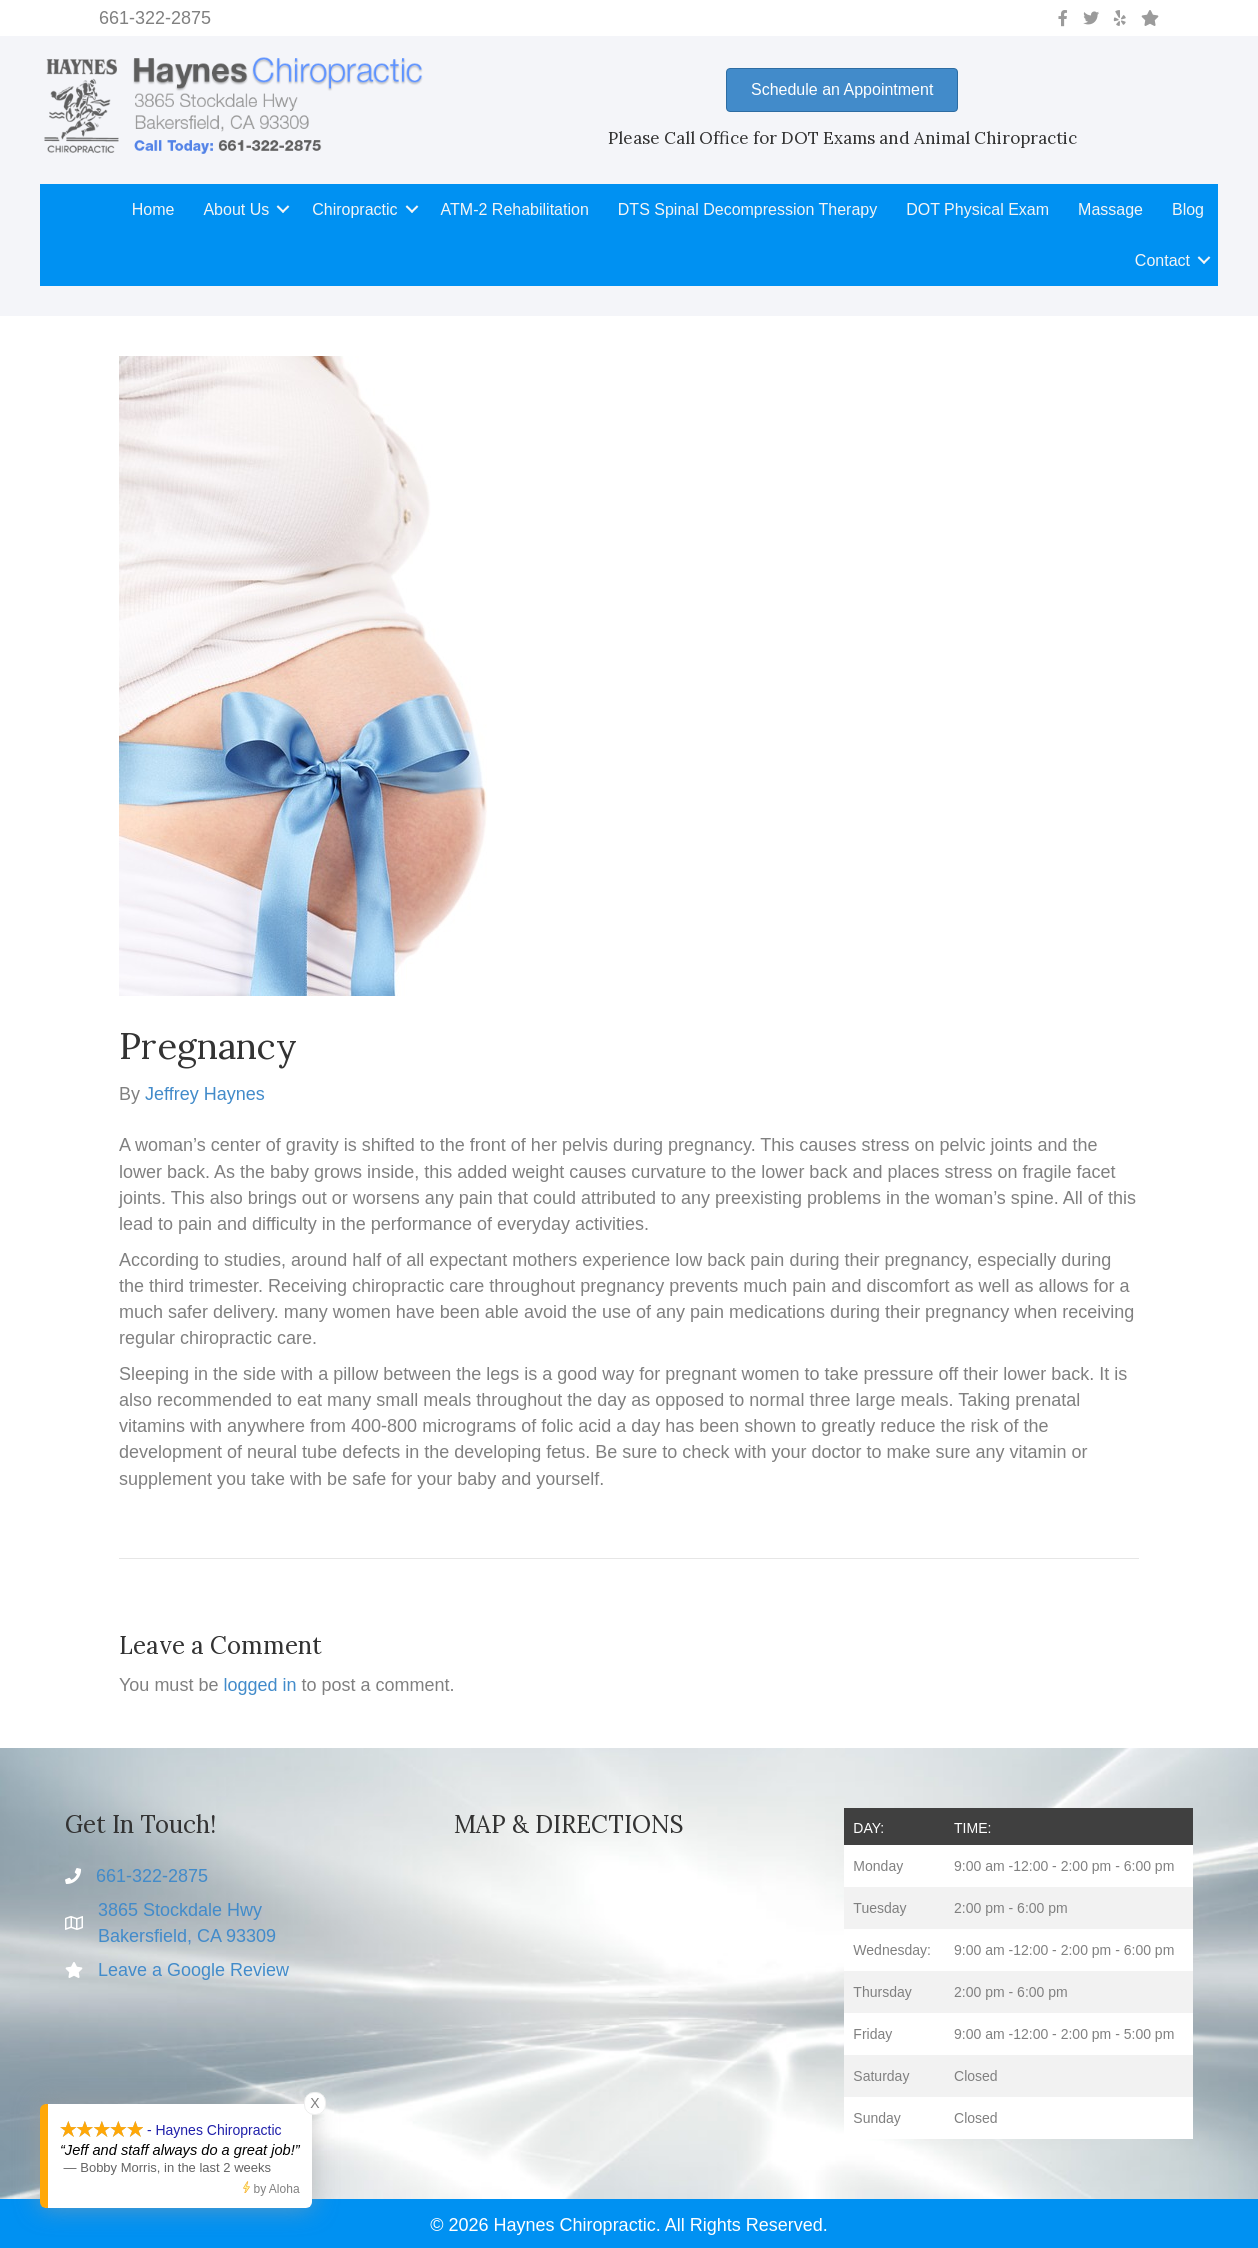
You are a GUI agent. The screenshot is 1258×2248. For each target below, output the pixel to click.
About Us (236, 209)
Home (153, 209)
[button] (283, 209)
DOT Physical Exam (977, 209)
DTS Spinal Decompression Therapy (747, 209)
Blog (1188, 209)
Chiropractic (354, 209)
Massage (1110, 209)
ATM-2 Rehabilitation (515, 209)
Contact (1162, 260)
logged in (259, 1685)
